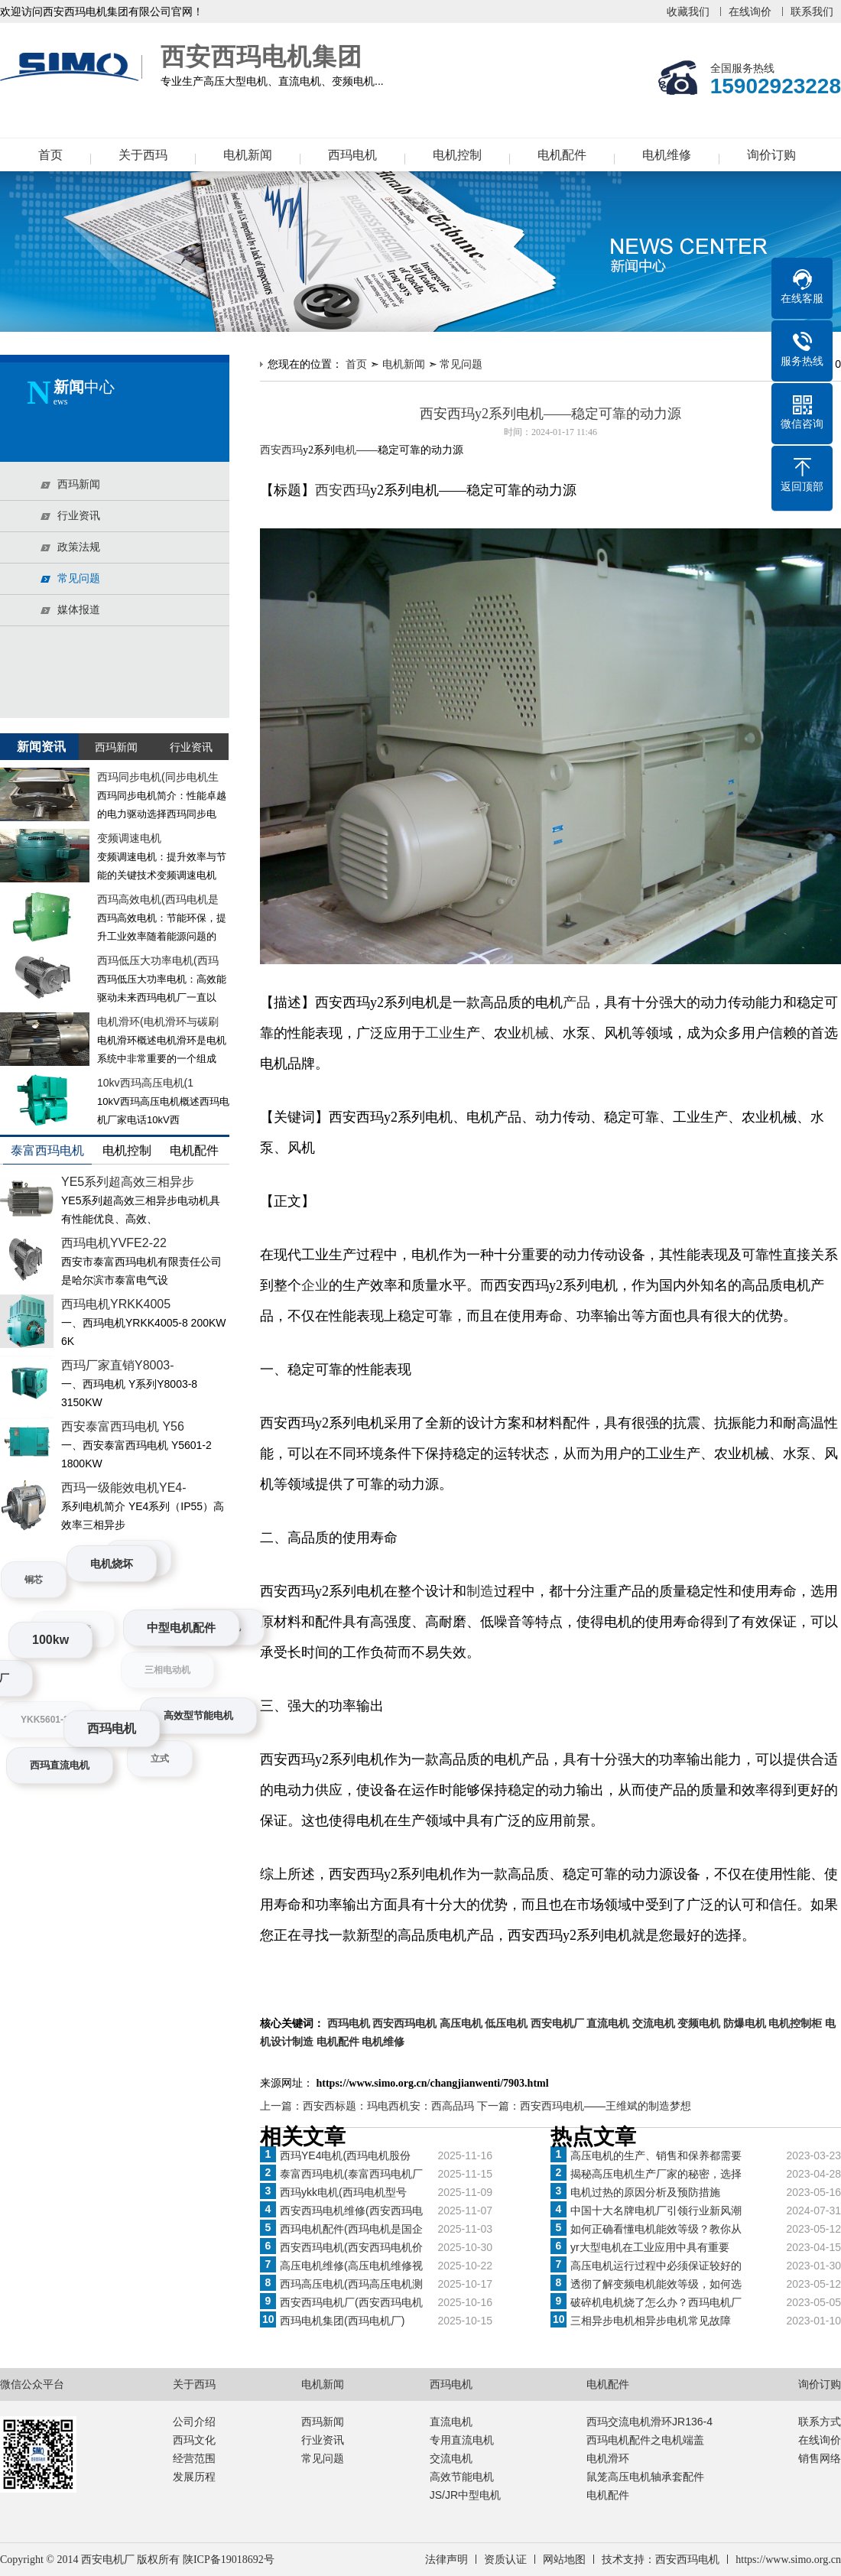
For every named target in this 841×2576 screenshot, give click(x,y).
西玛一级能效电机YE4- (124, 1487)
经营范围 (194, 2458)
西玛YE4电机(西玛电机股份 (345, 2155)
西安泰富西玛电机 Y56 (122, 1426)
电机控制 (457, 154)
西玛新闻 (322, 2421)
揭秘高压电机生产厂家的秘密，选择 (656, 2174)
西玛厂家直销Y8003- (117, 1365)
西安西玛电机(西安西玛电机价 (351, 2247)
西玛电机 (352, 154)
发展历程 (194, 2476)
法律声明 (446, 2559)
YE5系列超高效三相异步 (127, 1181)
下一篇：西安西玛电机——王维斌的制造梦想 (584, 2106)
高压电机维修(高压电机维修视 (351, 2265)
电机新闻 (247, 154)
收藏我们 (688, 11)
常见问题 (461, 364)
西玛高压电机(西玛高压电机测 (351, 2284)
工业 (439, 1033)
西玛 (292, 450)
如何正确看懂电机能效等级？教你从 (656, 2229)
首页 (50, 154)
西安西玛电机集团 (72, 67)
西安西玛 (342, 490)
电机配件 (561, 154)
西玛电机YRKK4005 (115, 1304)
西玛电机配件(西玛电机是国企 (351, 2229)
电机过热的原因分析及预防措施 (645, 2192)
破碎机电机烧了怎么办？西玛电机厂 (656, 2302)
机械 (535, 1033)
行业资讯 (322, 2440)
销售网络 (819, 2458)
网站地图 (564, 2559)
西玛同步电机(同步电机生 (158, 777)
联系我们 (812, 11)
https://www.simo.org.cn (788, 2559)
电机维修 (666, 154)
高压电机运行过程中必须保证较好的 (656, 2265)
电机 (345, 450)
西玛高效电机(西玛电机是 (158, 899)
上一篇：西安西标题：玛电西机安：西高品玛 (368, 2106)
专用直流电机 (462, 2440)
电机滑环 (607, 2458)
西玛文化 (194, 2440)
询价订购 (771, 154)
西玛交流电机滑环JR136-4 (649, 2421)
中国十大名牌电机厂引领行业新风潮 (656, 2210)
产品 (576, 1002)
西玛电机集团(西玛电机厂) (342, 2321)
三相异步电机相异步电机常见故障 (650, 2321)
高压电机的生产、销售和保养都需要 (656, 2155)
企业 (315, 1285)
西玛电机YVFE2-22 (114, 1242)
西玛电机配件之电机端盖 (645, 2440)
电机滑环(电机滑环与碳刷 (158, 1021)
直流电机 (451, 2421)
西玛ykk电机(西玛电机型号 (343, 2192)
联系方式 (819, 2421)
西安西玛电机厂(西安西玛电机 (351, 2302)
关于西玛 (143, 154)
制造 (480, 1591)
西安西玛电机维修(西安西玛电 (351, 2210)
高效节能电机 (462, 2476)
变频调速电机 (129, 838)
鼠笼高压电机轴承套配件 (645, 2476)
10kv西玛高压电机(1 (145, 1083)
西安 (270, 450)
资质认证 (505, 2559)
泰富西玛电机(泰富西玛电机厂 (351, 2174)
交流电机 (451, 2458)
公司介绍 (194, 2421)
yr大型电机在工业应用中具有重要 (649, 2247)
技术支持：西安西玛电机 (660, 2559)
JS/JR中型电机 (465, 2495)
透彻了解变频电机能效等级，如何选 (656, 2284)
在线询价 (750, 11)
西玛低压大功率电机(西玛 (158, 960)
